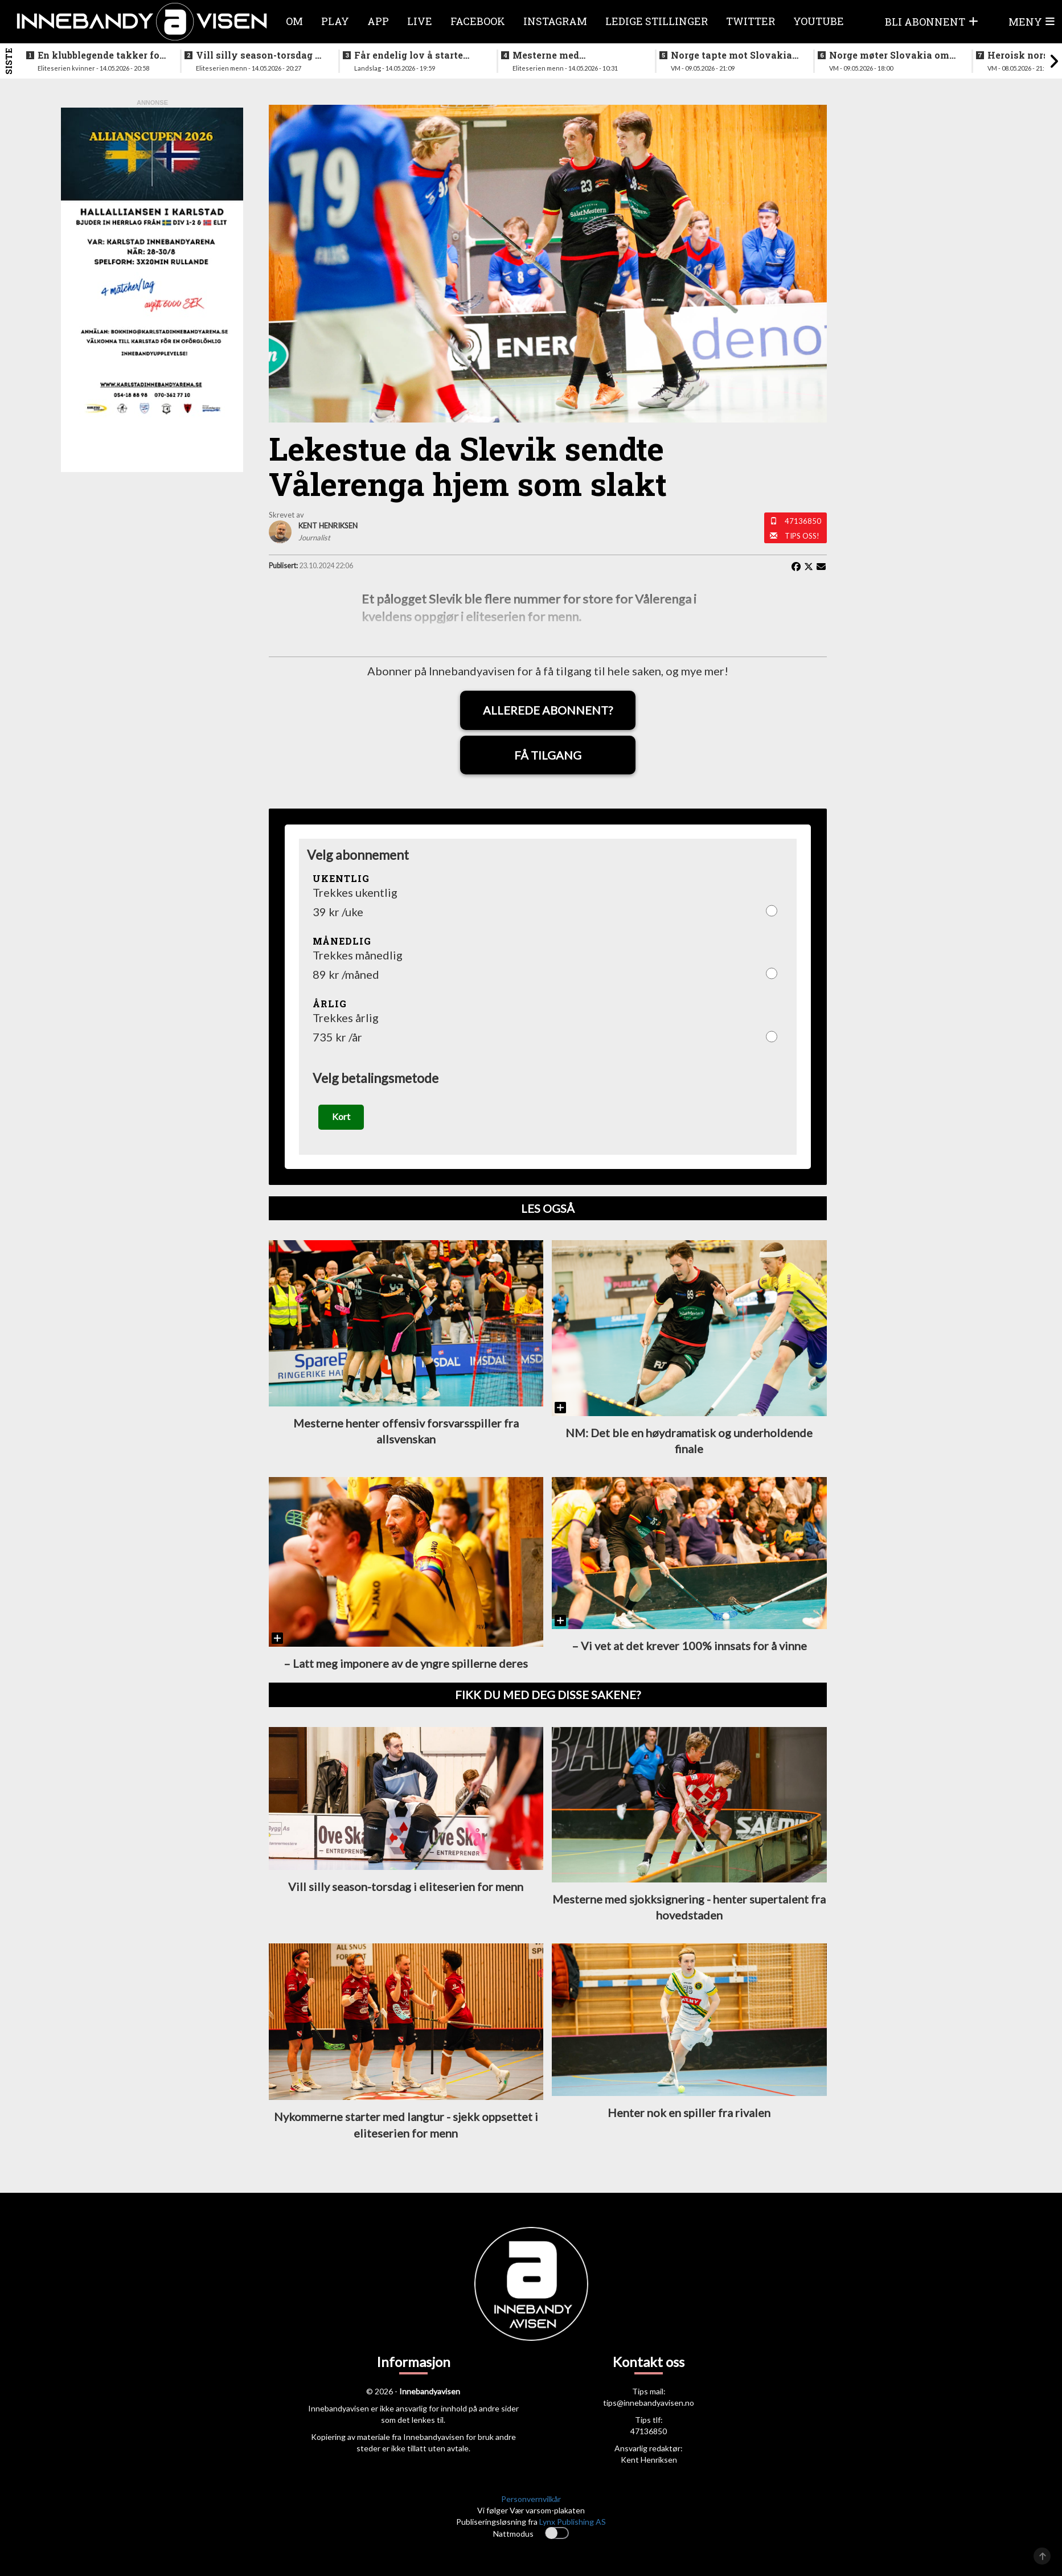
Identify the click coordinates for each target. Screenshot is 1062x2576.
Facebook (477, 21)
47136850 (803, 521)
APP (378, 21)
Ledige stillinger (656, 21)
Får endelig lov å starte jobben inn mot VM (408, 55)
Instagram (555, 21)
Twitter (750, 21)
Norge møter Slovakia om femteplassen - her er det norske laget (889, 55)
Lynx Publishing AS (572, 2522)
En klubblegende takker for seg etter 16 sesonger (100, 55)
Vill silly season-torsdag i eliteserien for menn (257, 55)
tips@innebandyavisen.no (648, 2402)
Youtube (818, 21)
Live (419, 21)
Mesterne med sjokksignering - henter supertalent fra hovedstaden (567, 55)
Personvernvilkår (531, 2499)
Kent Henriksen (649, 2459)
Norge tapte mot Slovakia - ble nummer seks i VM (734, 55)
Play (335, 21)
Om (294, 21)
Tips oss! (802, 535)
